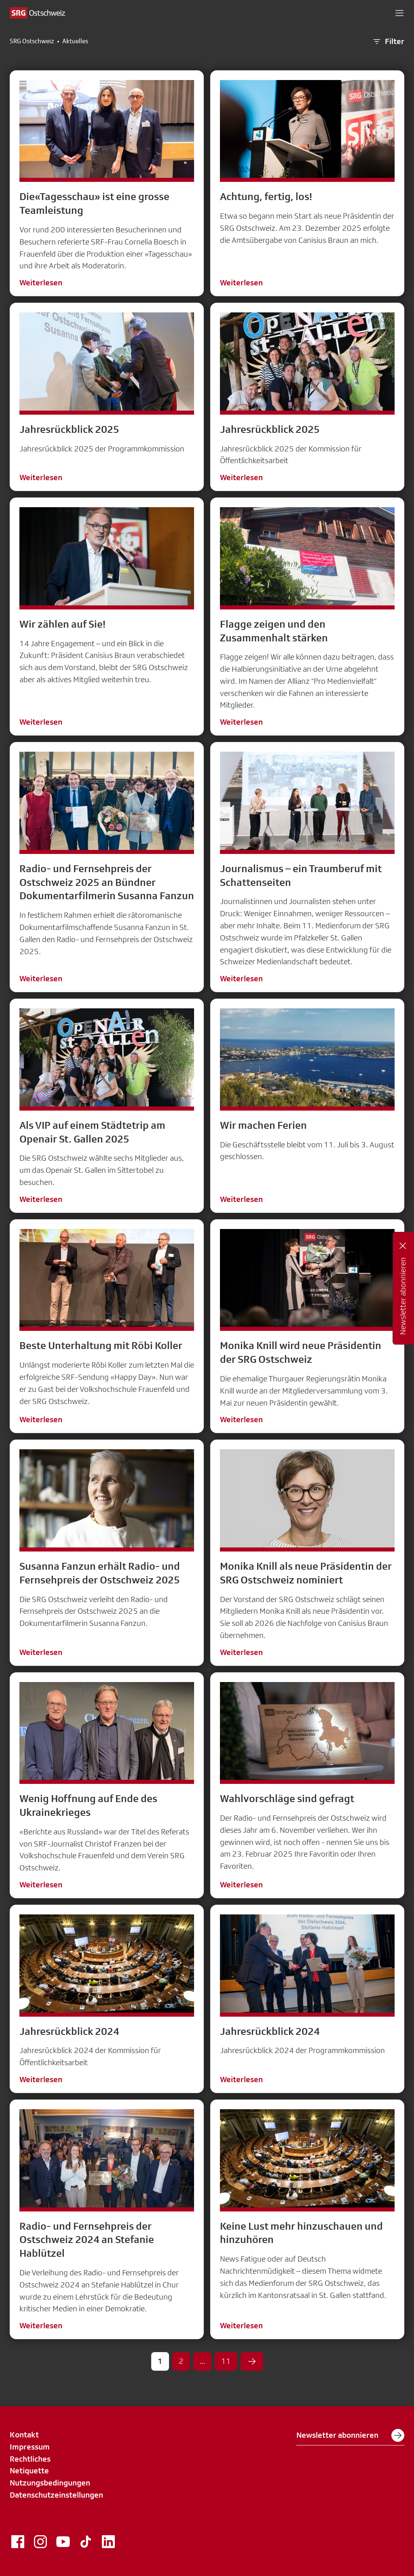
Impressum (30, 2446)
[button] (399, 13)
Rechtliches (30, 2458)
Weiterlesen (40, 282)
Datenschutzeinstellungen (56, 2494)
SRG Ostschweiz (32, 41)
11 (226, 2361)
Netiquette (29, 2470)
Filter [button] (388, 41)
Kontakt (24, 2434)
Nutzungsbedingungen (50, 2482)
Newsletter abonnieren (350, 2435)
